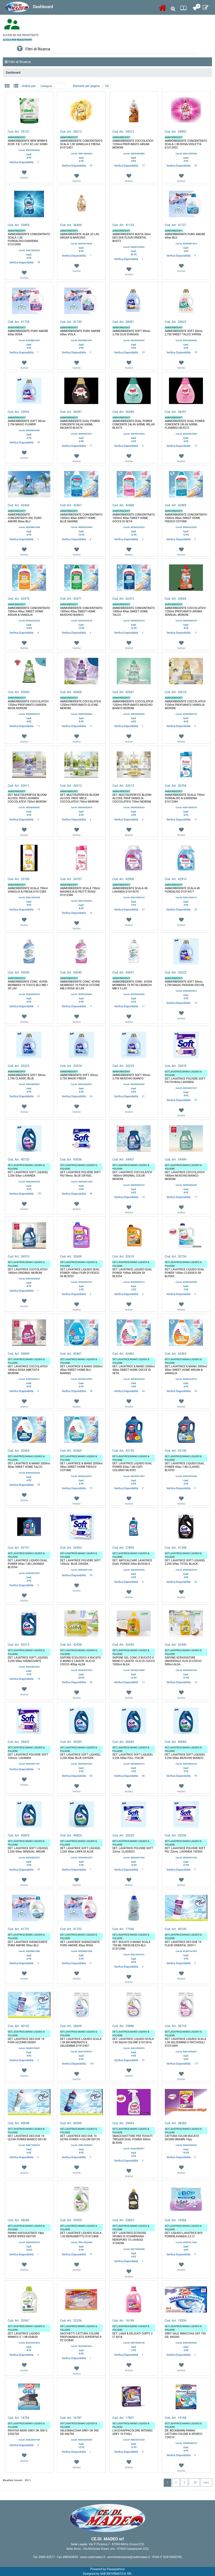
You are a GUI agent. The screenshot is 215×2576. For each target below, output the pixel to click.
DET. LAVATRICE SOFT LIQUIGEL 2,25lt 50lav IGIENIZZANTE (28, 1659)
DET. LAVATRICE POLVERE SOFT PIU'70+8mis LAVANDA (185, 1080)
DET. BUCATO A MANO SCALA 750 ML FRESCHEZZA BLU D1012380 (131, 1945)
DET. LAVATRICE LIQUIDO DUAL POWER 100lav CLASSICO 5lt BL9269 (184, 1273)
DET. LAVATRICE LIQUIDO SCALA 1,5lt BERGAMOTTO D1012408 (81, 2234)
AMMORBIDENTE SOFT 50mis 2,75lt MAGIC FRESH (79, 1076)
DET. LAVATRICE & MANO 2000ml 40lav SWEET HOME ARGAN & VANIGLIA (186, 1370)
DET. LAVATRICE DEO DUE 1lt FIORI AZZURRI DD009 (26, 2040)
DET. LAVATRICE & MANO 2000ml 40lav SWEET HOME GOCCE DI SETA (133, 1370)
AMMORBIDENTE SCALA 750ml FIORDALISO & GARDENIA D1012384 (185, 798)
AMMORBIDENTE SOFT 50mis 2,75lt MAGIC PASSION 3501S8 (184, 983)
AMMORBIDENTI (17, 137)
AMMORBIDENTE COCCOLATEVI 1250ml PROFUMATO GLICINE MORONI (80, 705)
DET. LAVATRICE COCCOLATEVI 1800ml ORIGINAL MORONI (28, 1271)
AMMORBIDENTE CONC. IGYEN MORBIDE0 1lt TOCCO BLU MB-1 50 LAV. (28, 985)
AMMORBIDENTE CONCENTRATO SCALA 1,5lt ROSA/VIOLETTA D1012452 (186, 144)
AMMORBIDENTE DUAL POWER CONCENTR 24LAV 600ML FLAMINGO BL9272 (185, 424)
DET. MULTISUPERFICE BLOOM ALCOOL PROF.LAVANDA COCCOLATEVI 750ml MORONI (27, 798)
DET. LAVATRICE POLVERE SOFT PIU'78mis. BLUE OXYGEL (80, 1174)
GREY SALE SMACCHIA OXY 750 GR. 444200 (185, 2335)
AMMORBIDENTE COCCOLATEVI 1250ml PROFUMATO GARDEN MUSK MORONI (28, 705)
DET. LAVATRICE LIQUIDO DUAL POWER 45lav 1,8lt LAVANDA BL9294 (27, 1564)
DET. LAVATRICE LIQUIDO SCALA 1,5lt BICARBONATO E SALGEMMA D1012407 (81, 2042)
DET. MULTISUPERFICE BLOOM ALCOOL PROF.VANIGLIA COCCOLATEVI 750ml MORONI (131, 798)
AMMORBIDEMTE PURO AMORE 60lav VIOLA (80, 332)
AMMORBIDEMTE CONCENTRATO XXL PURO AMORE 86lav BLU (24, 518)
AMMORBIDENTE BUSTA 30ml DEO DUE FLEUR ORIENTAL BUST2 (131, 237)
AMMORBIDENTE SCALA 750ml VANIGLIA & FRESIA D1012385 (28, 890)
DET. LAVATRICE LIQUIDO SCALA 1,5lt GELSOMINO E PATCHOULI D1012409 (185, 2042)
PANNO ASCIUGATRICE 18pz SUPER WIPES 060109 (26, 2234)
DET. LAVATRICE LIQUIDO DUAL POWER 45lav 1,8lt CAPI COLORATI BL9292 (132, 1467)
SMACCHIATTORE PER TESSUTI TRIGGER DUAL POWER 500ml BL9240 (132, 2139)
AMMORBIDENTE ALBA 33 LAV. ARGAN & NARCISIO (80, 235)
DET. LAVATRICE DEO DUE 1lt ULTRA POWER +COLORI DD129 (80, 2137)
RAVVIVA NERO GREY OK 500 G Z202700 (27, 2432)
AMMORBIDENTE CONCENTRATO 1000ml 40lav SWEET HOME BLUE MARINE (81, 518)
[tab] (9, 86)
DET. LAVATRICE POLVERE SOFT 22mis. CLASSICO (132, 1849)
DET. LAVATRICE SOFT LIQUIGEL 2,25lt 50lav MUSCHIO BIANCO (185, 1756)
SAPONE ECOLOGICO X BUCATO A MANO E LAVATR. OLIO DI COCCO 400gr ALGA (80, 1661)
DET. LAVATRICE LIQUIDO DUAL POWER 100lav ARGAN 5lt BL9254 (132, 1273)
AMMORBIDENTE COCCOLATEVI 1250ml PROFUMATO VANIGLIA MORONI (185, 705)
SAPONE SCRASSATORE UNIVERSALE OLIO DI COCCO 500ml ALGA (183, 1661)
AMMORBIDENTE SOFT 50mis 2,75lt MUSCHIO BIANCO (131, 1076)
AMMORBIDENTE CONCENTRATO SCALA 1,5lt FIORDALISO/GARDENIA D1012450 (29, 239)
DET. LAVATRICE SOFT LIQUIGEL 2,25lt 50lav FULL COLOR (132, 1756)
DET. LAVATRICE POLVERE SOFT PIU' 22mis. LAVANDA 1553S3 (185, 1849)
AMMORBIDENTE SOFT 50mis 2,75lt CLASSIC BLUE (26, 1076)
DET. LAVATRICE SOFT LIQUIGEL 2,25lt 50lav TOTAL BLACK (185, 1562)
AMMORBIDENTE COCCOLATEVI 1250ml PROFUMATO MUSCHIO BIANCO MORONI (132, 705)
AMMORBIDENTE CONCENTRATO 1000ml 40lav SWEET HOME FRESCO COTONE (186, 518)
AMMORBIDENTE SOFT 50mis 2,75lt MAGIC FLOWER (26, 422)
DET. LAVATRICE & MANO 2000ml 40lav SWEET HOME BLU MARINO (81, 1370)
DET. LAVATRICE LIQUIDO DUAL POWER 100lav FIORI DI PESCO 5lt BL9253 (80, 1273)
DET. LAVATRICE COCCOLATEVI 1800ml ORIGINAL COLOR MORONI (132, 1176)
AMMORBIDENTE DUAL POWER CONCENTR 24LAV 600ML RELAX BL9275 (133, 424)
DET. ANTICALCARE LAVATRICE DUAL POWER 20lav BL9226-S (132, 1562)
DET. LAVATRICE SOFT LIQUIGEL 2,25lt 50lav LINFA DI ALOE (80, 1849)
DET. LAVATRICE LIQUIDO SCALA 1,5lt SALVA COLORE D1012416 (133, 2040)
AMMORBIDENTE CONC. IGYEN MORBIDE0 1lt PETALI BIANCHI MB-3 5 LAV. (132, 985)
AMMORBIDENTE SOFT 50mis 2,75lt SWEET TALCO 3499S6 (184, 332)
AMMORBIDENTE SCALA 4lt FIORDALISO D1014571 (182, 890)
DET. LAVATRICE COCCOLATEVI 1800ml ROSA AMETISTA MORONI (28, 1370)
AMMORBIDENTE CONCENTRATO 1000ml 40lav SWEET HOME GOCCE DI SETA (133, 518)
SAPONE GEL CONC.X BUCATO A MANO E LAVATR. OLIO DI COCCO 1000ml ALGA (133, 1661)
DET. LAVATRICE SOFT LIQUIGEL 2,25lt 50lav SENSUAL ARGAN (28, 1849)
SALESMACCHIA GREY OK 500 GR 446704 (79, 2432)
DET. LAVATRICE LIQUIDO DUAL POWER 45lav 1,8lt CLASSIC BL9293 (184, 1467)
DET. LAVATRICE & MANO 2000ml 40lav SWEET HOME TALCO (29, 1465)
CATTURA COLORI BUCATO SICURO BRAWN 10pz (182, 2137)
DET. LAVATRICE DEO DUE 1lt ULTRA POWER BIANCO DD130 (27, 2137)
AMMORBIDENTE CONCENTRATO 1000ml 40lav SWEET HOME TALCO (133, 611)
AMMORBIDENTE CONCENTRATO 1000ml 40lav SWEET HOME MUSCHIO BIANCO (81, 611)
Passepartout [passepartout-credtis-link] (116, 2569)
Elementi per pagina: (86, 86)
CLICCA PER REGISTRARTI (17, 39)
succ (206, 2482)
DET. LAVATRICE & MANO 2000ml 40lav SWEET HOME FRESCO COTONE (81, 1467)
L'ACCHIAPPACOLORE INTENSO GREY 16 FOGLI (132, 2432)
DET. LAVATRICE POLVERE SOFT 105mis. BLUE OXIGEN (80, 1562)
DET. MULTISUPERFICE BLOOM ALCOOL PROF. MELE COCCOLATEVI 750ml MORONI (79, 798)
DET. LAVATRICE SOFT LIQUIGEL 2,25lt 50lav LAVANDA (28, 1174)
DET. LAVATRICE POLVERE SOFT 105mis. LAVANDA (28, 1756)
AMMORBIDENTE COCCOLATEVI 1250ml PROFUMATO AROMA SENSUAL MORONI (185, 611)
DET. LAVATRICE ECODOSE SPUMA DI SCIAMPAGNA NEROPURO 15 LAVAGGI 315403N (129, 2238)
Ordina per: (29, 86)
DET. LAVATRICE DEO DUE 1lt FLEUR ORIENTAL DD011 (183, 1943)
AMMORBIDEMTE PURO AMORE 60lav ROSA (28, 332)
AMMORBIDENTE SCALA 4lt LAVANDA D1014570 (129, 890)
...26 (194, 2482)
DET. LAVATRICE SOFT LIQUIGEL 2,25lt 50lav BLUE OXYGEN (80, 1756)
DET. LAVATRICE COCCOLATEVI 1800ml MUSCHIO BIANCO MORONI (185, 1176)
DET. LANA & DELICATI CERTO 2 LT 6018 (132, 2335)
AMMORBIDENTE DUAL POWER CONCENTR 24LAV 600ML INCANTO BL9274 (80, 424)
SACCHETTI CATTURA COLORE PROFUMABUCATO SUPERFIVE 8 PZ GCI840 (80, 2337)
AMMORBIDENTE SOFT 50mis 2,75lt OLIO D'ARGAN (131, 332)
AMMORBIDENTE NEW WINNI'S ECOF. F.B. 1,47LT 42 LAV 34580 (27, 142)
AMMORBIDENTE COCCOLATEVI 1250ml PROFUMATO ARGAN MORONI (132, 144)
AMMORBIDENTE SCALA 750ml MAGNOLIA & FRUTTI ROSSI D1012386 (80, 892)
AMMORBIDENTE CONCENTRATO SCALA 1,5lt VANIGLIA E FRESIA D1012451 (81, 144)
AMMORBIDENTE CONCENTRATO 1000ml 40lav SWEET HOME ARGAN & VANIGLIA (29, 611)
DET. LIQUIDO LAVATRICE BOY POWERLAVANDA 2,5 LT (184, 2234)
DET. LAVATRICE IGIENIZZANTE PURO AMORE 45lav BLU (28, 1943)
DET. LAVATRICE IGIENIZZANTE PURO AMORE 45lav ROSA (80, 1943)
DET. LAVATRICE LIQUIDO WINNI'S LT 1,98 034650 (24, 2335)
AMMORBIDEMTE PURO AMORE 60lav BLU (185, 235)
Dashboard (13, 72)
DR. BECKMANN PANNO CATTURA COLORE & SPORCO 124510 (184, 2434)
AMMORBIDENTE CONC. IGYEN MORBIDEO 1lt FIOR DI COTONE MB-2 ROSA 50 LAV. (80, 985)
